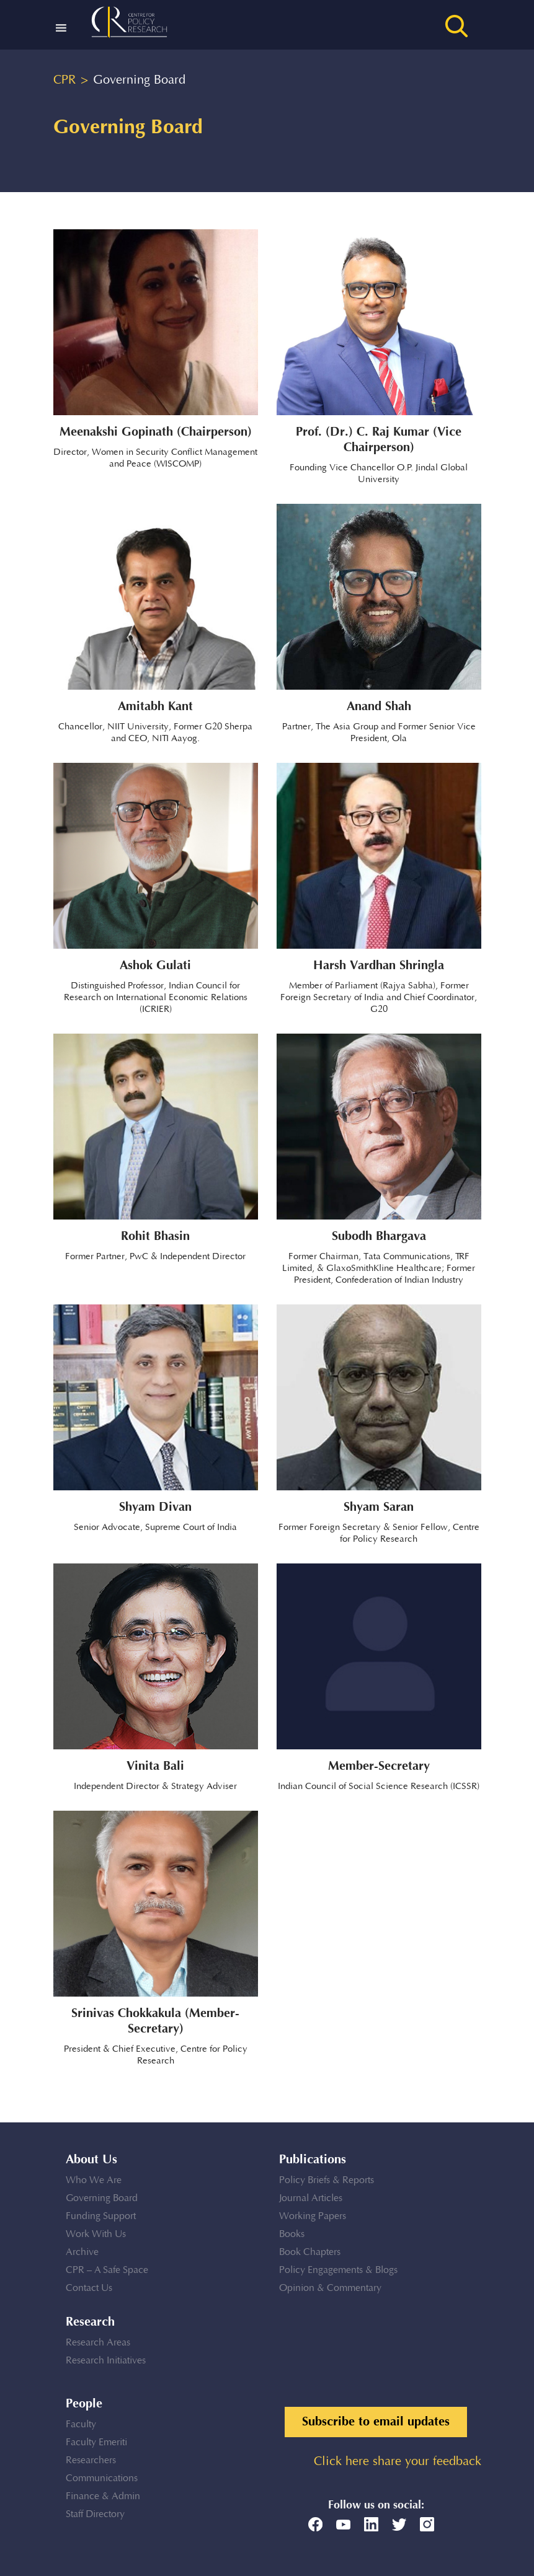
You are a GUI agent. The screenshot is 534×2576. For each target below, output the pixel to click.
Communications (102, 2478)
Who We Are (94, 2180)
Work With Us (96, 2234)
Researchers (91, 2460)
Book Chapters (309, 2252)
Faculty (81, 2424)
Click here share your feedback (397, 2462)
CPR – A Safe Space (107, 2270)
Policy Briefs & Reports (326, 2180)
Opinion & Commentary (330, 2288)
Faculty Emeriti (96, 2442)
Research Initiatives (106, 2361)
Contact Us (89, 2288)
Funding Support (101, 2216)
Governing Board (102, 2198)
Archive (82, 2252)
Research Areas (98, 2343)
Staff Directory (95, 2514)
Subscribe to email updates (376, 2421)
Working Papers (312, 2216)
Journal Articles (310, 2198)
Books (292, 2234)
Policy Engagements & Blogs (338, 2270)
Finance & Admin (103, 2496)
